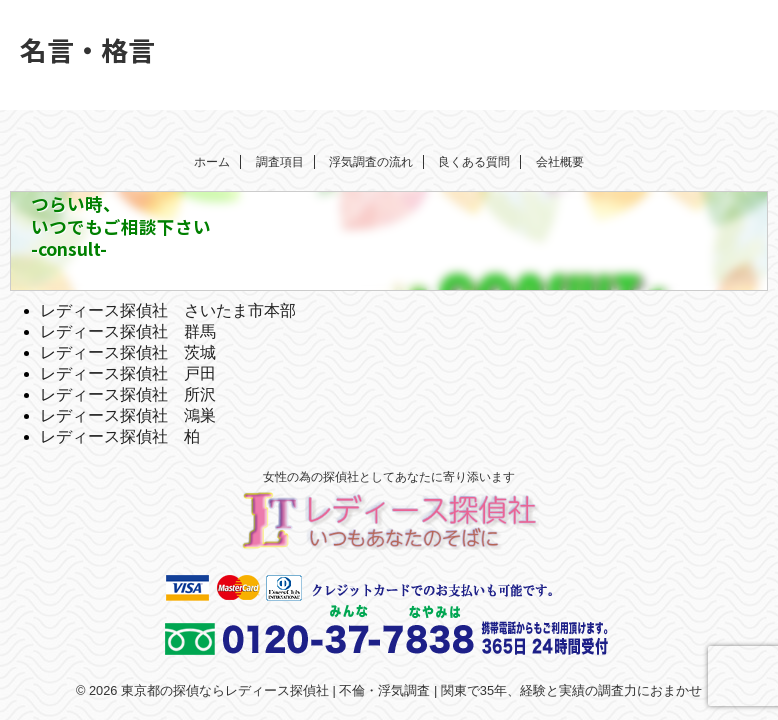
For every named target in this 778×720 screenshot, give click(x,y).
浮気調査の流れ (371, 162)
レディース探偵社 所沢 (128, 394)
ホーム (212, 162)
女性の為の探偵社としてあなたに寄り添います (389, 477)
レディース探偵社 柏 (120, 436)
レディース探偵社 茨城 (128, 352)
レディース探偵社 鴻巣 (128, 415)
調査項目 (280, 162)
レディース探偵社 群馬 (128, 331)
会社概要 (560, 162)
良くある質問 (474, 162)
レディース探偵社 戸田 (128, 373)
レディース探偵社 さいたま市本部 (168, 310)
